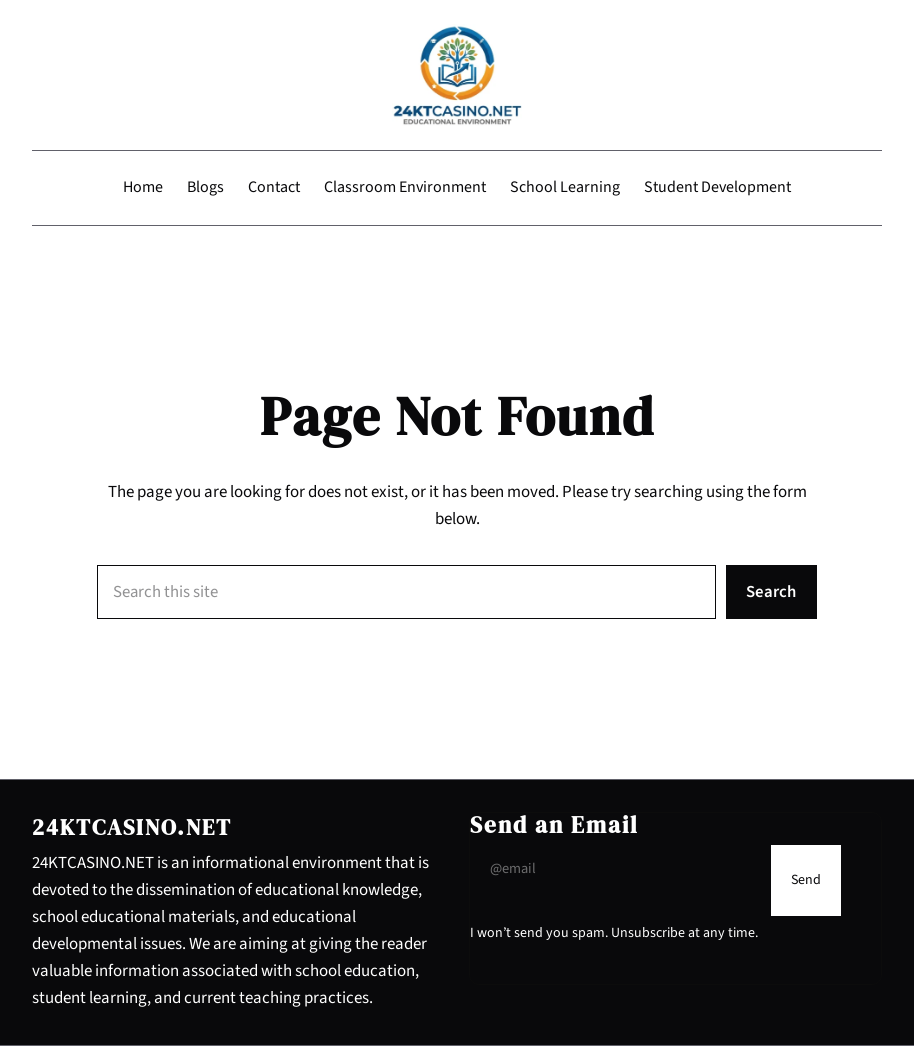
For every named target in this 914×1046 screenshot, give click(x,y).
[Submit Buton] (806, 880)
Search (771, 592)
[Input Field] (615, 868)
